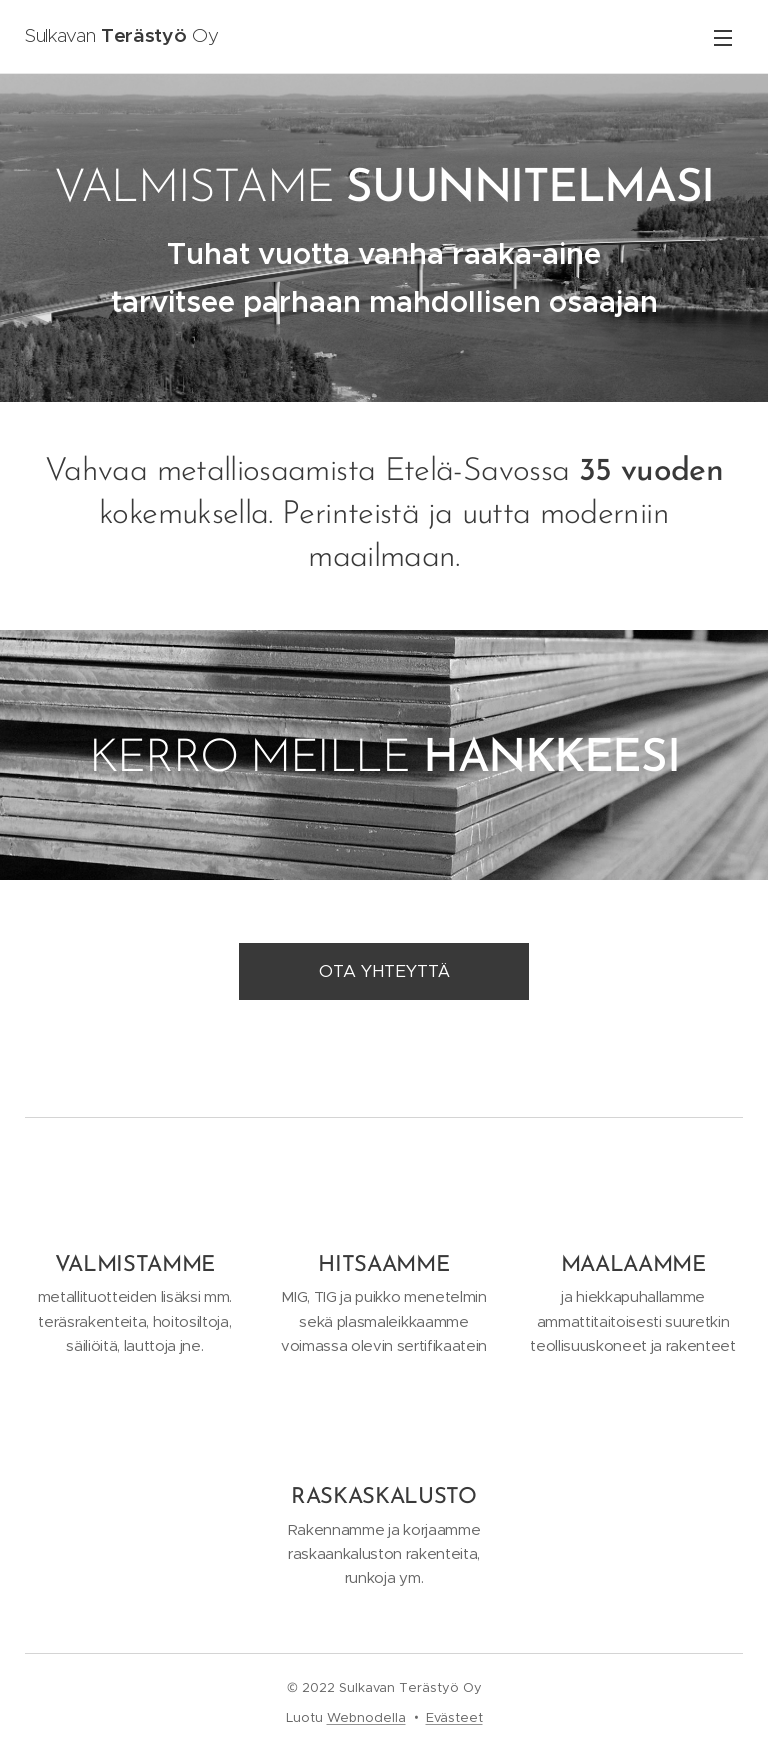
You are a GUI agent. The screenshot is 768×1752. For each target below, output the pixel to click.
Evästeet (454, 1717)
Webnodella (366, 1717)
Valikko (723, 38)
